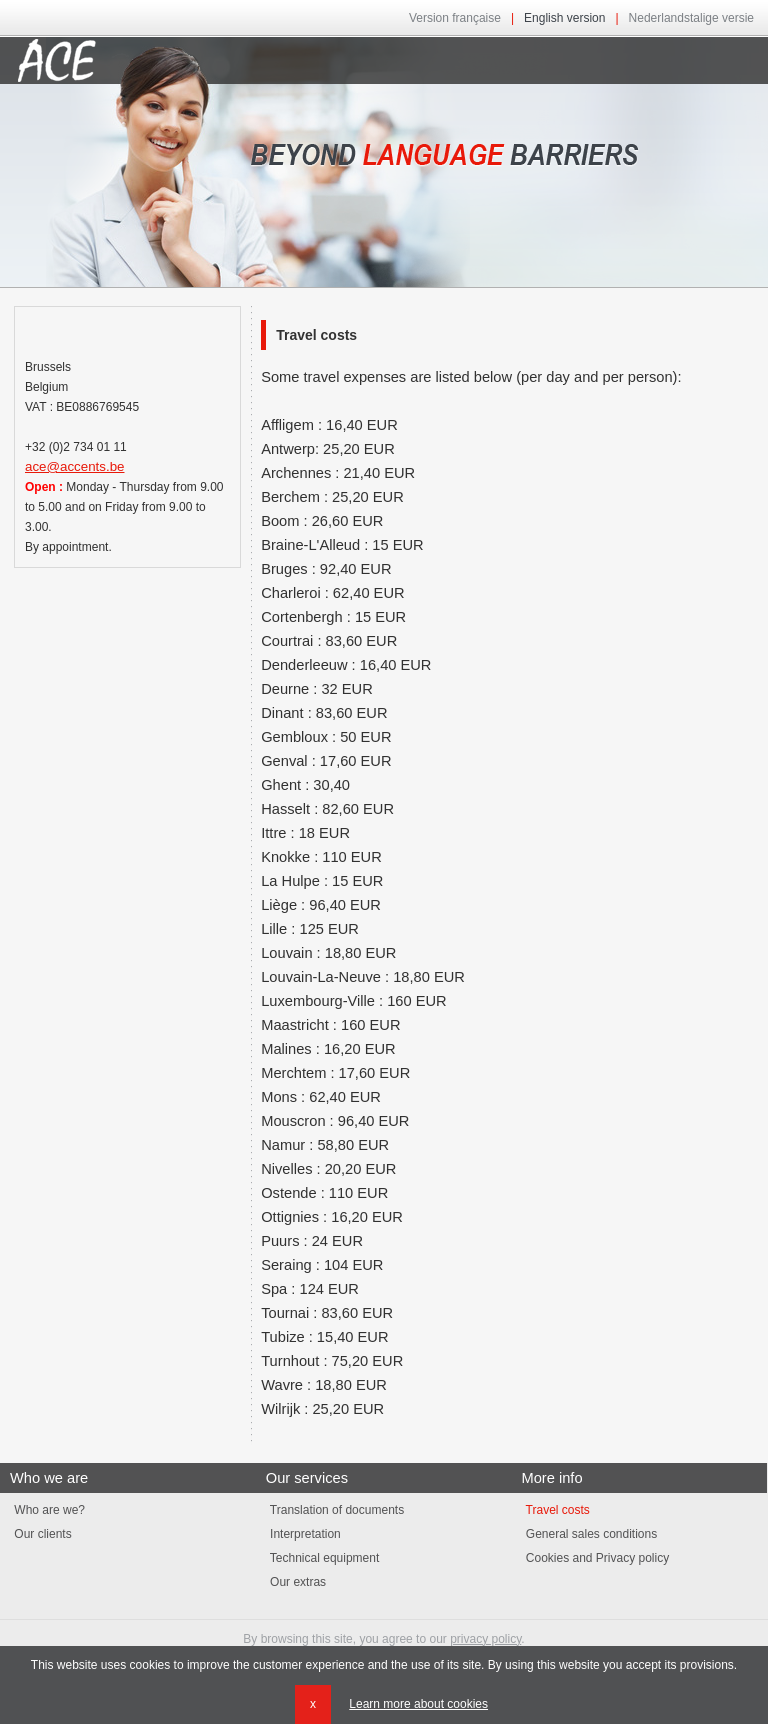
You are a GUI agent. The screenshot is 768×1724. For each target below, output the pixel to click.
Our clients (41, 1534)
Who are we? (47, 1510)
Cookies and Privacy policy (595, 1558)
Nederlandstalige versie (691, 18)
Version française (455, 18)
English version (564, 18)
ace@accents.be (74, 466)
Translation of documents (335, 1510)
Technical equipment (323, 1558)
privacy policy (485, 1639)
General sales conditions (589, 1534)
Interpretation (303, 1534)
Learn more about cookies (418, 1704)
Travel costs (555, 1510)
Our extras (296, 1582)
